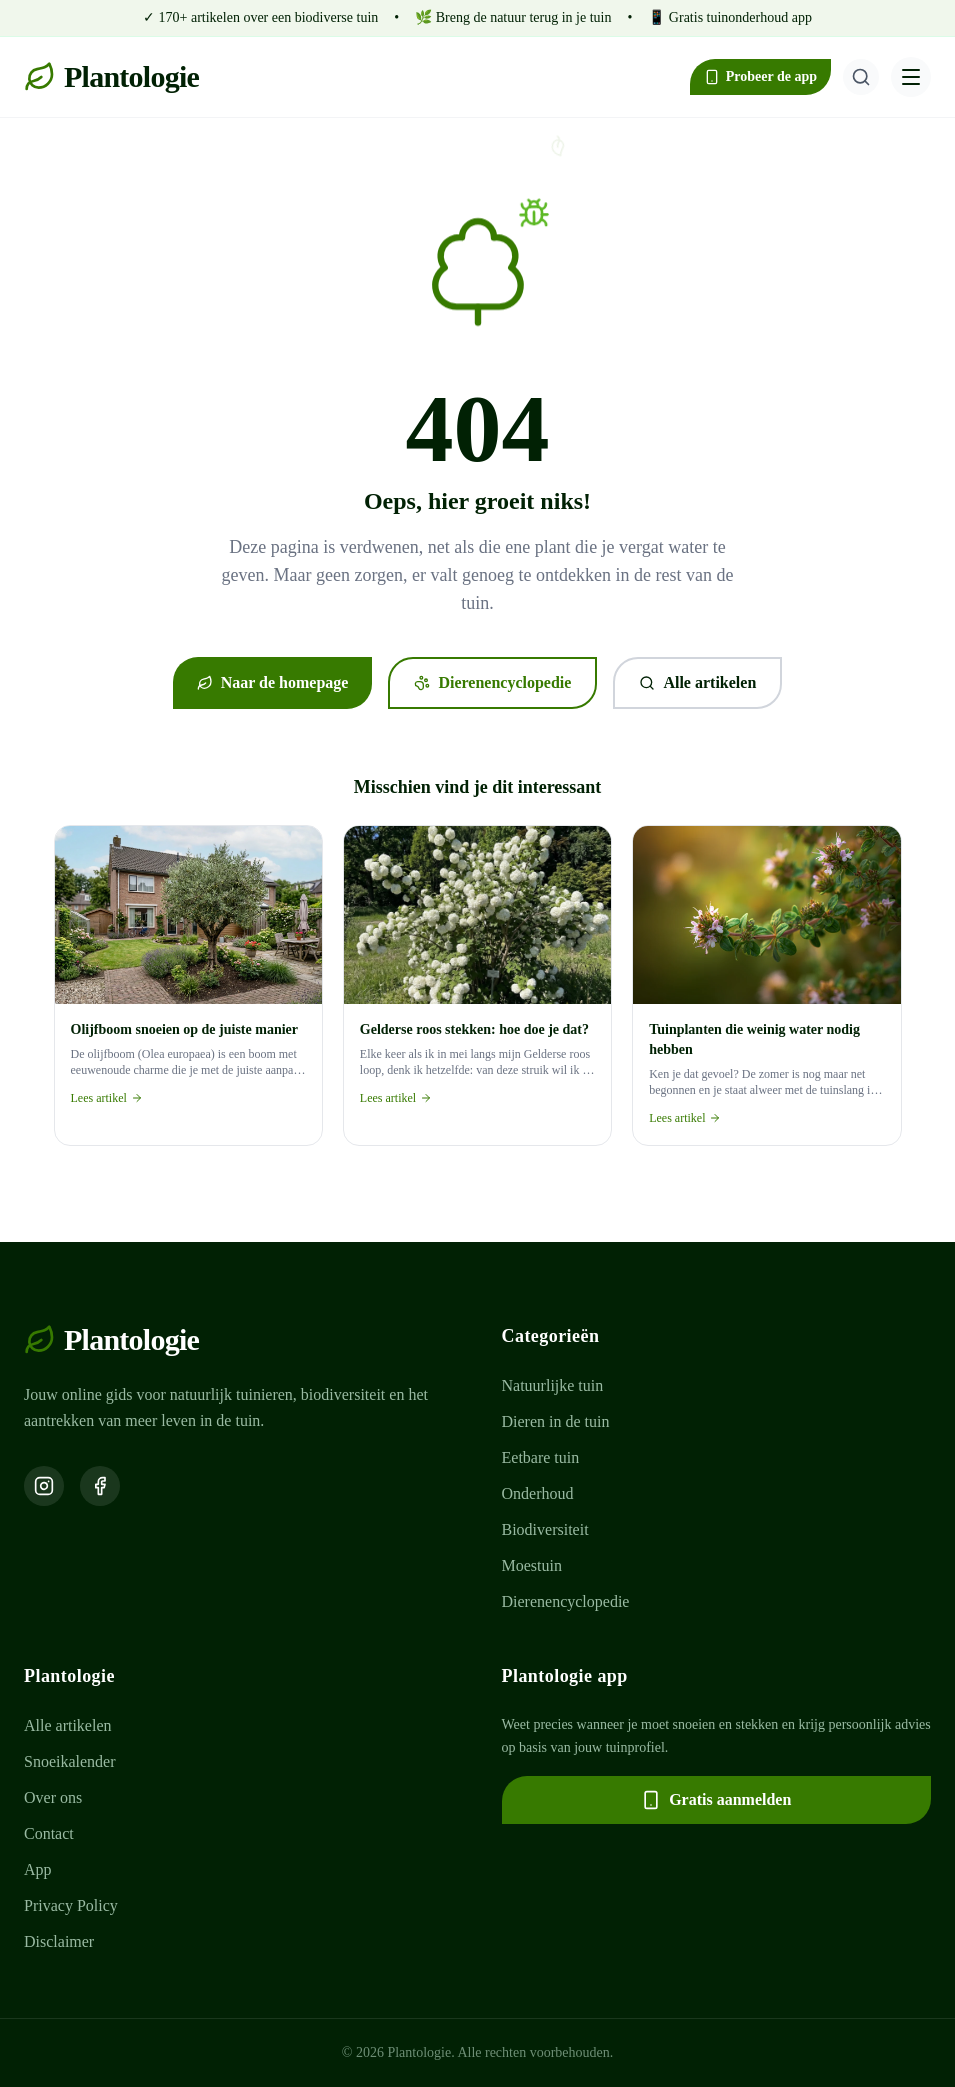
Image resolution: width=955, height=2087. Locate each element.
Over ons (53, 1797)
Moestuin (532, 1565)
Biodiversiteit (545, 1529)
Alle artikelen (697, 682)
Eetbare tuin (541, 1457)
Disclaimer (59, 1941)
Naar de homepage (273, 682)
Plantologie (111, 76)
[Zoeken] (861, 77)
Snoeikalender (70, 1761)
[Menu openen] (911, 77)
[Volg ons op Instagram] (44, 1486)
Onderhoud (538, 1493)
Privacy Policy (71, 1905)
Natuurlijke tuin (553, 1385)
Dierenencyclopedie (492, 682)
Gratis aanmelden (716, 1800)
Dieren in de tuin (556, 1421)
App (38, 1869)
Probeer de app (760, 77)
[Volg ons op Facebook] (100, 1486)
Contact (49, 1833)
